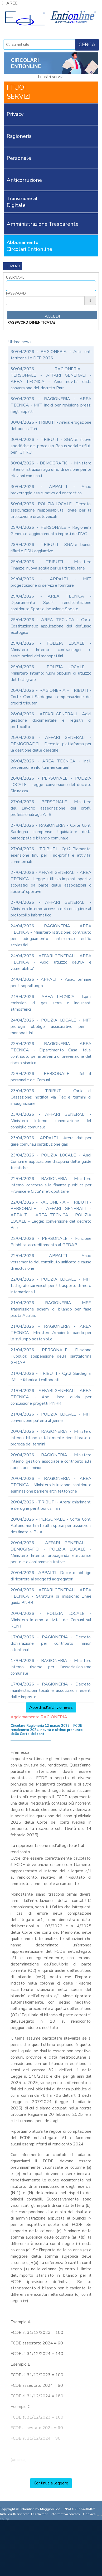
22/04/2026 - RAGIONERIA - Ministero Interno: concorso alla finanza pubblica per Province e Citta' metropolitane (51, 1185)
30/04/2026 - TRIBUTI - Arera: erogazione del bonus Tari (51, 425)
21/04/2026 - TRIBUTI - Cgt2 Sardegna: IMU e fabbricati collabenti (51, 1377)
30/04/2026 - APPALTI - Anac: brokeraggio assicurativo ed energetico (51, 490)
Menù (12, 266)
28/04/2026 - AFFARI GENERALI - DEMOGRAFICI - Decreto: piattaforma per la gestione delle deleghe (51, 744)
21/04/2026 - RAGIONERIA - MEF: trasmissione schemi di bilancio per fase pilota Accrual (51, 1309)
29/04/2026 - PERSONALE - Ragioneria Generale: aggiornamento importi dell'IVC (51, 531)
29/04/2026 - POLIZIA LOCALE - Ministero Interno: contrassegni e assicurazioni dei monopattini (51, 649)
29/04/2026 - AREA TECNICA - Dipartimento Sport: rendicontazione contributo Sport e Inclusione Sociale (51, 602)
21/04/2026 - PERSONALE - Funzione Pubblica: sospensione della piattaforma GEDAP (51, 1356)
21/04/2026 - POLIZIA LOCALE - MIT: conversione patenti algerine (51, 1417)
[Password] (45, 300)
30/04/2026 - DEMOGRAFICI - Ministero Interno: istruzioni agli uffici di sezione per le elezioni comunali (51, 469)
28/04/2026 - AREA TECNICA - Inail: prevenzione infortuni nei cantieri (51, 764)
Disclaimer (39, 2514)
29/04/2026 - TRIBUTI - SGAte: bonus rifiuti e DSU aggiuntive (51, 548)
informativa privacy (65, 2514)
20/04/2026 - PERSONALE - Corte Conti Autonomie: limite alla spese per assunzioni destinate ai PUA (51, 1525)
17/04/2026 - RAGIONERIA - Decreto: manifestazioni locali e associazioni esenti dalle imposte (51, 1690)
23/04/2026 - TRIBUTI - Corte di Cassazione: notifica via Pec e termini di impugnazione (51, 1097)
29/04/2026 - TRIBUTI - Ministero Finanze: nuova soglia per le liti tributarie (51, 565)
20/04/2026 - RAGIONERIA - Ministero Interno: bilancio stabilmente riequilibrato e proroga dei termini (51, 1438)
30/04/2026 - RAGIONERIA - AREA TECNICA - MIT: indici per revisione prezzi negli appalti (51, 405)
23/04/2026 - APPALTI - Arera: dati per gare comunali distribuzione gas (51, 1141)
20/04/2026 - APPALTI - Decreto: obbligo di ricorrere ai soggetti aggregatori (51, 1576)
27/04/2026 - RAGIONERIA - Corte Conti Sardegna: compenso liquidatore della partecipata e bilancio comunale (51, 831)
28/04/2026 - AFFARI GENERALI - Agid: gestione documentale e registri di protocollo (51, 720)
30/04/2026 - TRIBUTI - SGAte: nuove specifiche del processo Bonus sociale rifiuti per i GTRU (51, 446)
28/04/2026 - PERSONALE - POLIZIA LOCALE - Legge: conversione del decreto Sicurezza (51, 784)
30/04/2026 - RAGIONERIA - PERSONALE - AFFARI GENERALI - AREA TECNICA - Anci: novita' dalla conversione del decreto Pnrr (51, 378)
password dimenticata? (31, 322)
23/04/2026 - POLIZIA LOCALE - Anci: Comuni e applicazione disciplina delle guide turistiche (51, 1161)
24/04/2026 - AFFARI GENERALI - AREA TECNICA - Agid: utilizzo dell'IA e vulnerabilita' (51, 962)
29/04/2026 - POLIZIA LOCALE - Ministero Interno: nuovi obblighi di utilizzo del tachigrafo (51, 673)
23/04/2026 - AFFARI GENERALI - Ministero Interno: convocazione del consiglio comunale (51, 1120)
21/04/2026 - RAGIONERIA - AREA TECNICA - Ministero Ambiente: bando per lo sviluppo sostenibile (51, 1332)
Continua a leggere (51, 2483)
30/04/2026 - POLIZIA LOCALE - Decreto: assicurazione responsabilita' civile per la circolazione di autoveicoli (51, 510)
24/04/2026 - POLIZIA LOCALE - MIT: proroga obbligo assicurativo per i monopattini (51, 1026)
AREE (9, 3)
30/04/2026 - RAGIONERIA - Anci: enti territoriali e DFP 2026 (51, 355)
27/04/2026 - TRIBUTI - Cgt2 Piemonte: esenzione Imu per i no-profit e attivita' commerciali (51, 855)
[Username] (51, 286)
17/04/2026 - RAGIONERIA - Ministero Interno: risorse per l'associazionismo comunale (51, 1667)
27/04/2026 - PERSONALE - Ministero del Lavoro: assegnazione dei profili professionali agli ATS (51, 808)
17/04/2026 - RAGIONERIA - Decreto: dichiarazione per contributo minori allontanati (51, 1643)
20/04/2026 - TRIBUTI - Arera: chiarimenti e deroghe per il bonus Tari (51, 1505)
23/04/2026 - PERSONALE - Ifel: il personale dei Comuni (51, 1077)
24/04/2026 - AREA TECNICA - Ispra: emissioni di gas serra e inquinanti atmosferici (51, 1003)
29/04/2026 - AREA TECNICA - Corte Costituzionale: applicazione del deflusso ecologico (51, 626)
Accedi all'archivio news (51, 1707)
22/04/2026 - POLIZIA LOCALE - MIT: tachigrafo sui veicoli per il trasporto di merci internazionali (51, 1285)
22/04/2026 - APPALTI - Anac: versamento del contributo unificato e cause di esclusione (51, 1262)
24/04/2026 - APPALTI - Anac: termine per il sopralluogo (51, 983)
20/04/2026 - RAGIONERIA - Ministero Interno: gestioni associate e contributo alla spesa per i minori (51, 1461)
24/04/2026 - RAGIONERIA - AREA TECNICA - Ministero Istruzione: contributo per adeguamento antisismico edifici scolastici (51, 935)
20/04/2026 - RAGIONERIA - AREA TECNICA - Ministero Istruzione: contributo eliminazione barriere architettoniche (51, 1485)
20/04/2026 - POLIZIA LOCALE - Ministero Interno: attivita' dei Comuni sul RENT (51, 1620)
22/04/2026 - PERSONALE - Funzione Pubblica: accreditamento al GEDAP (51, 1242)
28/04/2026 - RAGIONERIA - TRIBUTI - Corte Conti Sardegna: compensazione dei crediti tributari (51, 697)
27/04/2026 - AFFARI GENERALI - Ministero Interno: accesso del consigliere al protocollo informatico (51, 909)
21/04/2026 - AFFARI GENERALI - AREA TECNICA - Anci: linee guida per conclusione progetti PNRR (51, 1397)
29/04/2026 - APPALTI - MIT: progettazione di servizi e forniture (51, 582)
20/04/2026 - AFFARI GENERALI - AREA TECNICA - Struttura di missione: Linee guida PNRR (51, 1596)
